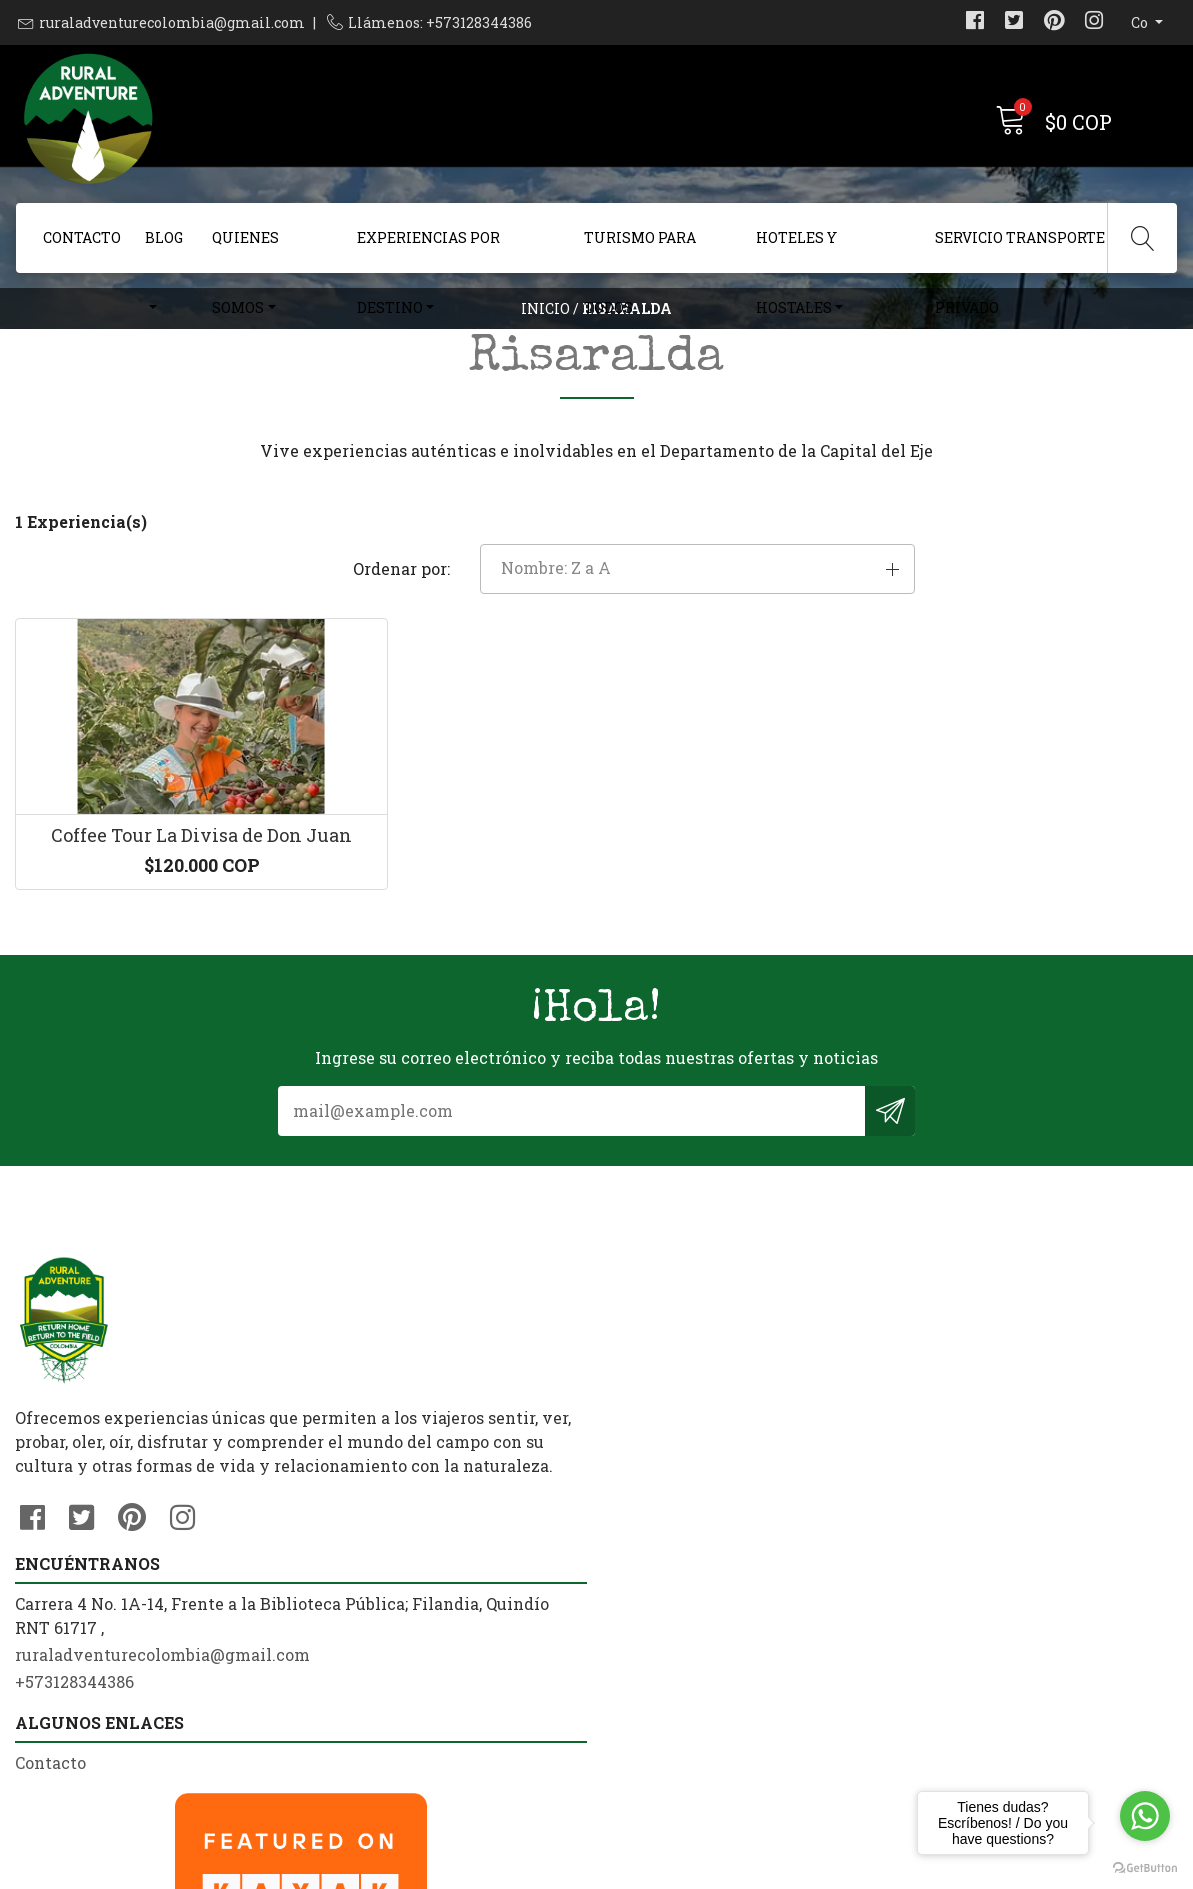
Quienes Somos (245, 250)
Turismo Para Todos (640, 250)
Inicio (545, 344)
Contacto (82, 237)
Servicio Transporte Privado (1020, 250)
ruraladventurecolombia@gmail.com (172, 22)
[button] (994, 649)
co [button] (1141, 22)
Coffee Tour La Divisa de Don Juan (149, 960)
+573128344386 (372, 1606)
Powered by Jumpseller (790, 1868)
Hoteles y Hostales (796, 250)
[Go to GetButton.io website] (1145, 1868)
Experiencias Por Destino (428, 250)
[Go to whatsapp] (1145, 1816)
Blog (164, 237)
